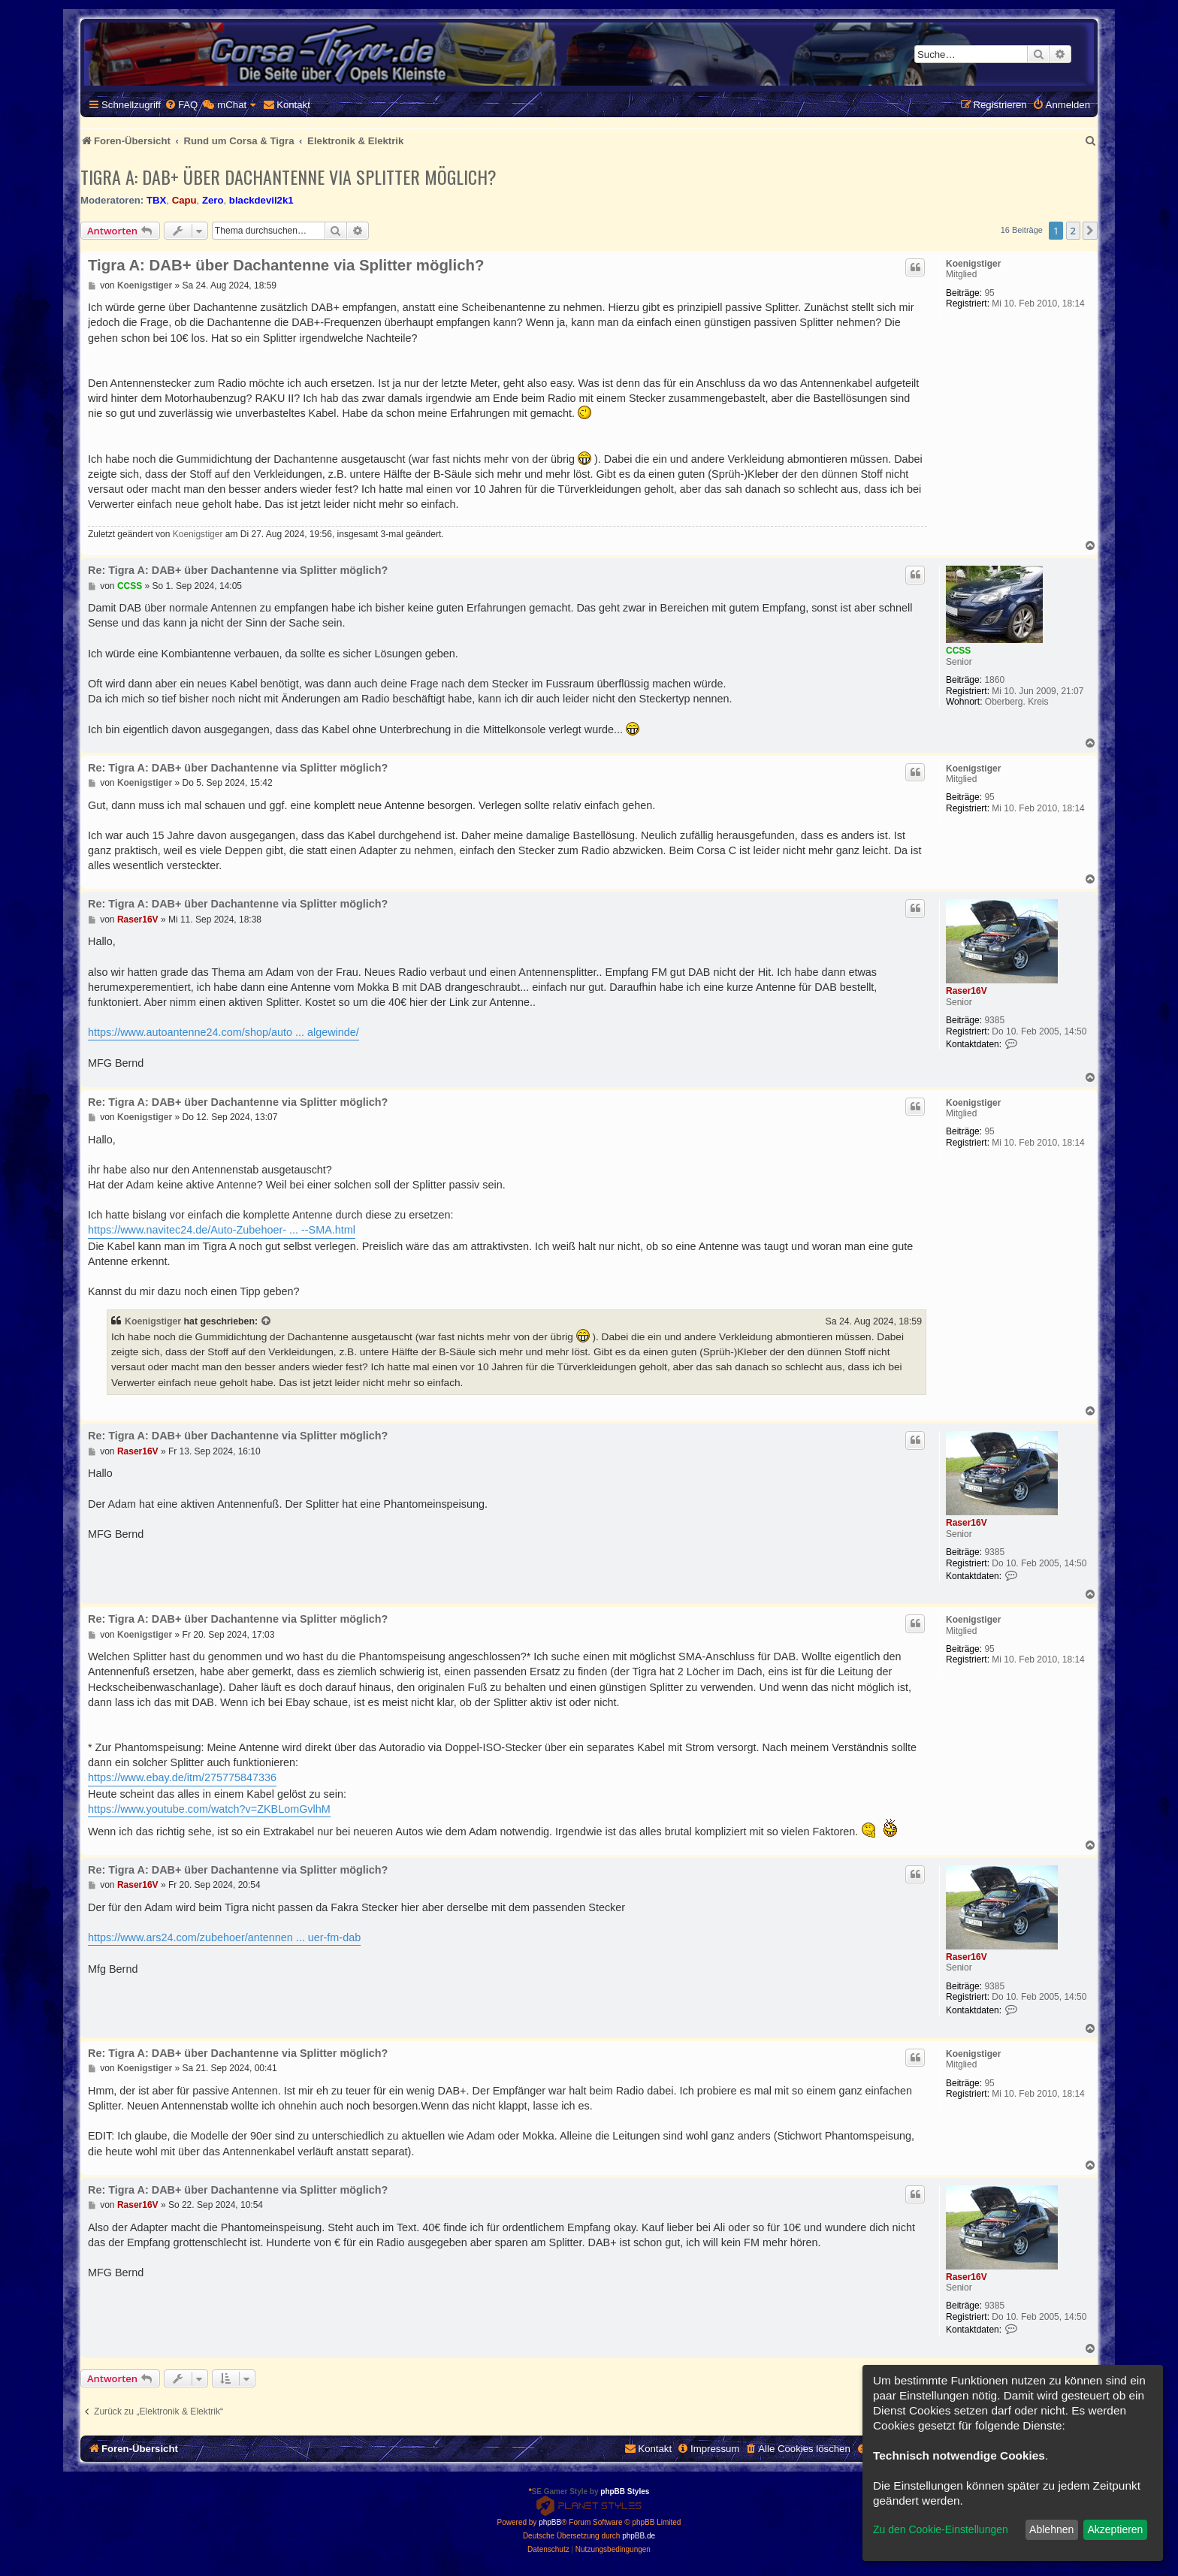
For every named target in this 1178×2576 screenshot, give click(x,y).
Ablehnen (1051, 2529)
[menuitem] (181, 105)
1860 (994, 680)
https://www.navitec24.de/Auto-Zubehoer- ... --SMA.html (221, 1230)
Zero (213, 200)
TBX (156, 200)
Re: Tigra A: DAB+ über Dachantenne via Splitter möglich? (238, 570)
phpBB (550, 2522)
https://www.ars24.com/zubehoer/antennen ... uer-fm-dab (224, 1937)
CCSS (958, 650)
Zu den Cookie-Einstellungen (940, 2529)
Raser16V (966, 991)
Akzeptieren (1115, 2529)
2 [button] (1073, 230)
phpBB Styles (624, 2491)
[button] (1090, 231)
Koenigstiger (973, 263)
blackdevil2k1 (261, 200)
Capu (184, 200)
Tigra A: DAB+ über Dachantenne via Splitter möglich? (288, 176)
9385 (994, 1020)
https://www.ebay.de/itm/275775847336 (182, 1777)
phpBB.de (638, 2536)
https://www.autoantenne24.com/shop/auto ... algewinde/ (223, 1032)
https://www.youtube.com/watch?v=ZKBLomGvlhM (209, 1809)
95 (989, 293)
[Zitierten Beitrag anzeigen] (266, 1321)
